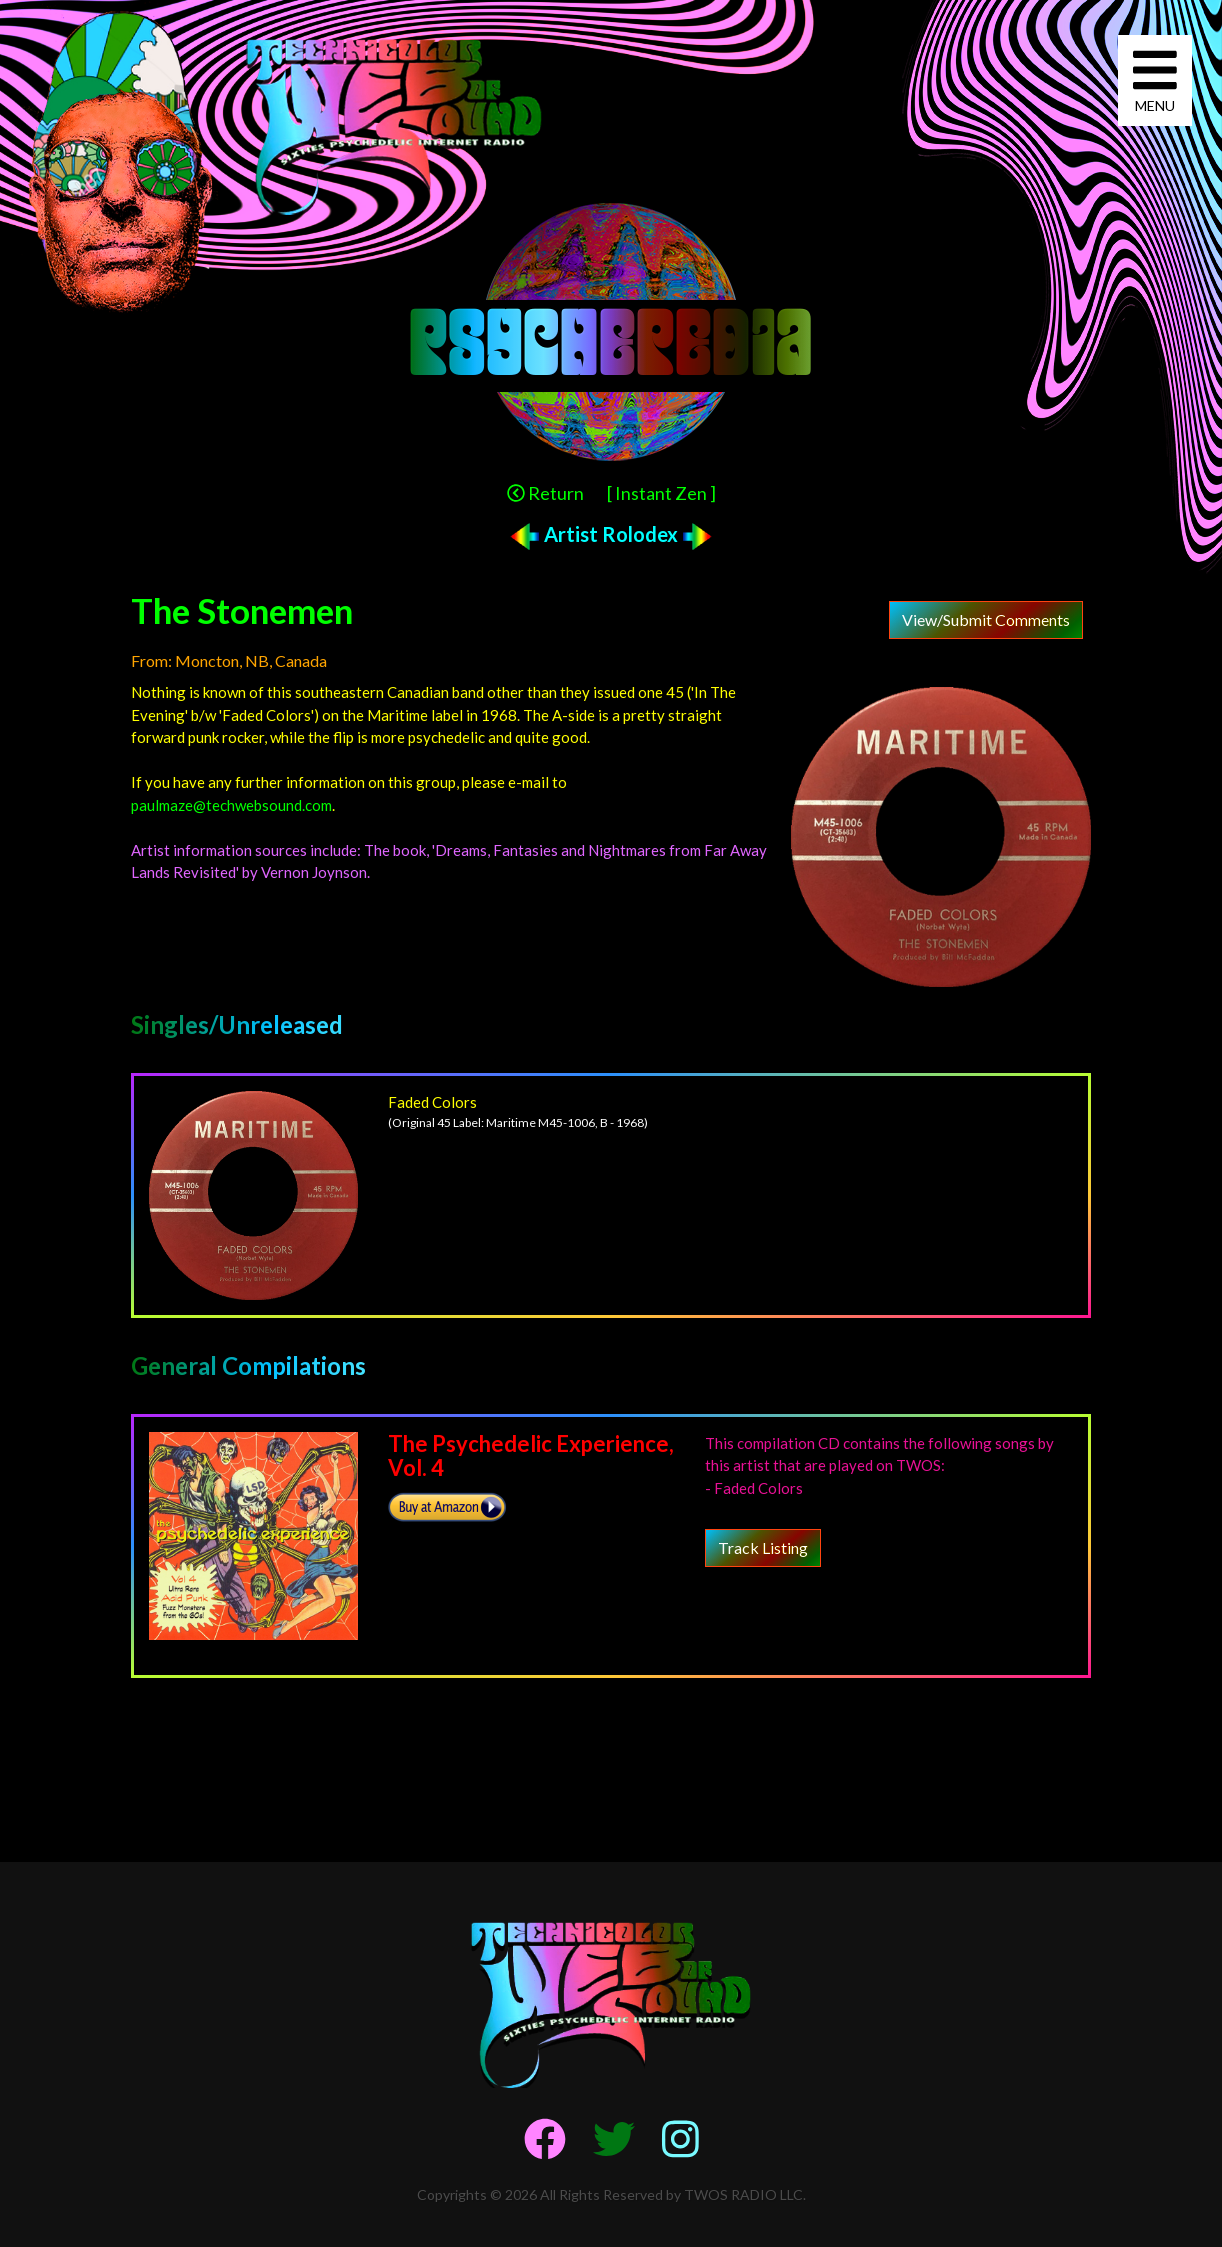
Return (545, 493)
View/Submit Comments (986, 619)
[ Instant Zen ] (661, 493)
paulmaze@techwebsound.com (231, 805)
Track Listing (763, 1547)
